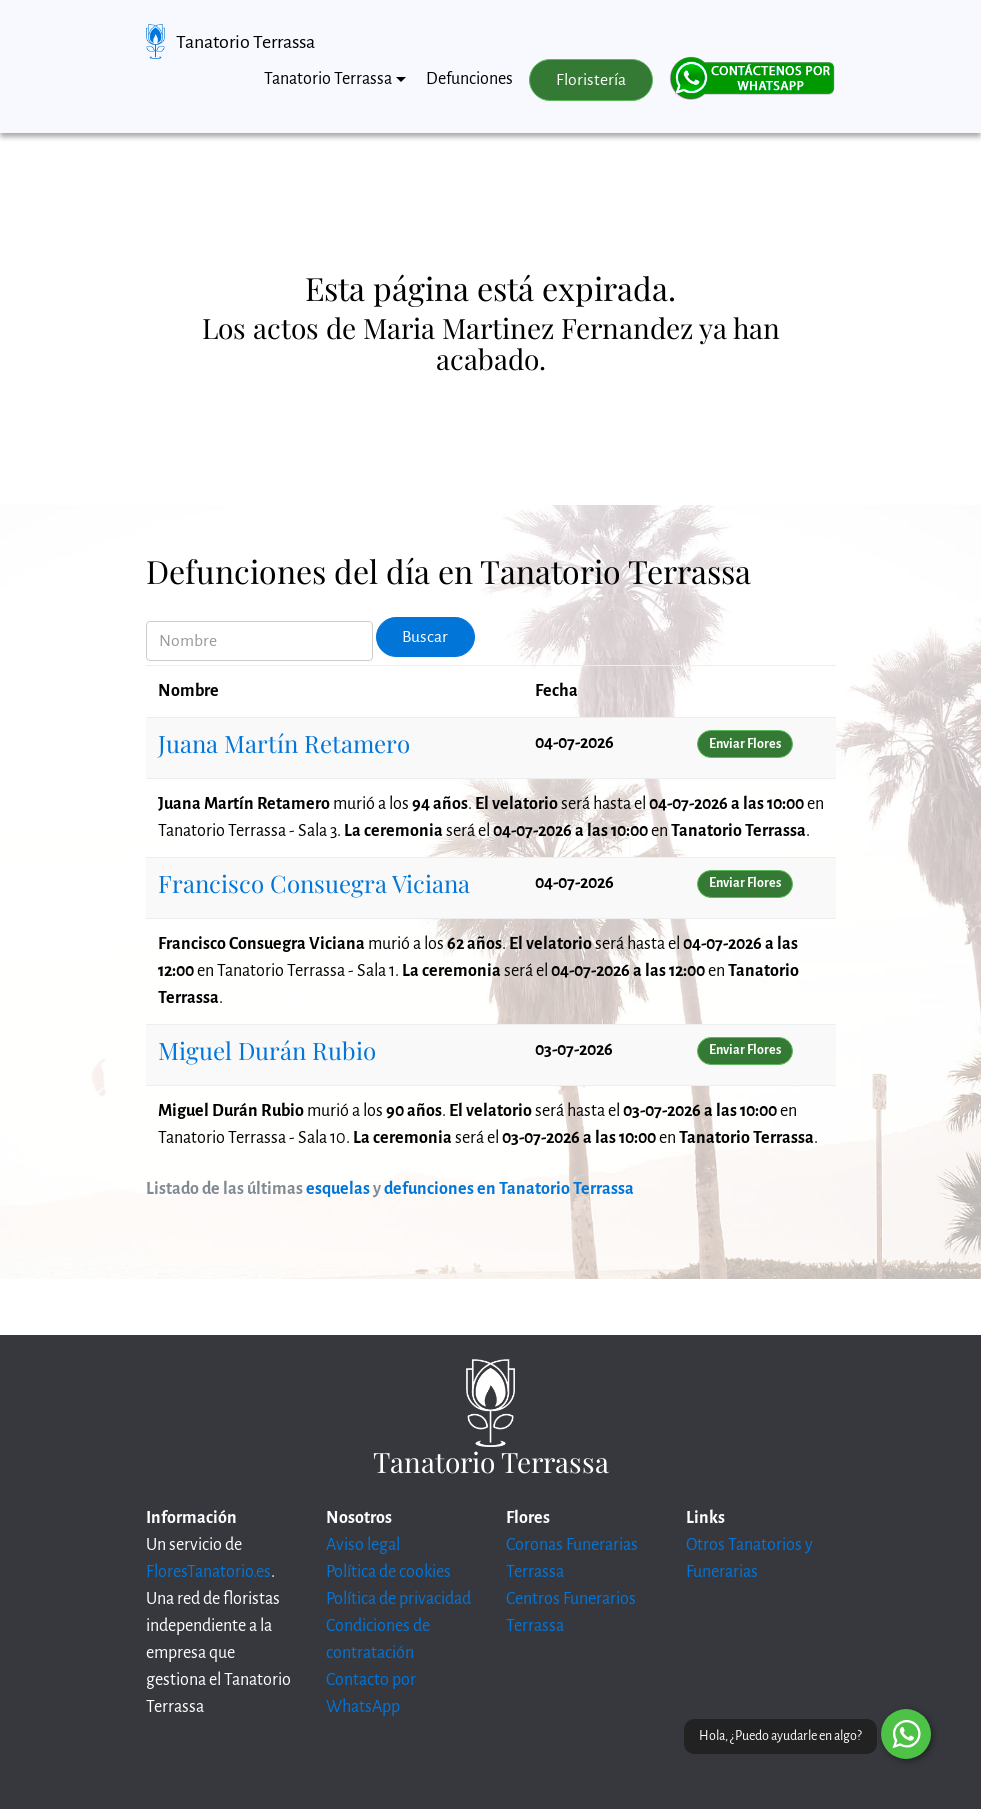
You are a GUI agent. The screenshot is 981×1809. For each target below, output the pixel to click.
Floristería (591, 80)
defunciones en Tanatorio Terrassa (509, 1189)
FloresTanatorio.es (208, 1572)
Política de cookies (388, 1572)
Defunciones (469, 79)
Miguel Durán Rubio (267, 1050)
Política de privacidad (398, 1599)
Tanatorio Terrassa (245, 42)
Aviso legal (363, 1545)
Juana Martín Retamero (284, 743)
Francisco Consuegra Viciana (314, 883)
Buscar (425, 637)
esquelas (338, 1189)
